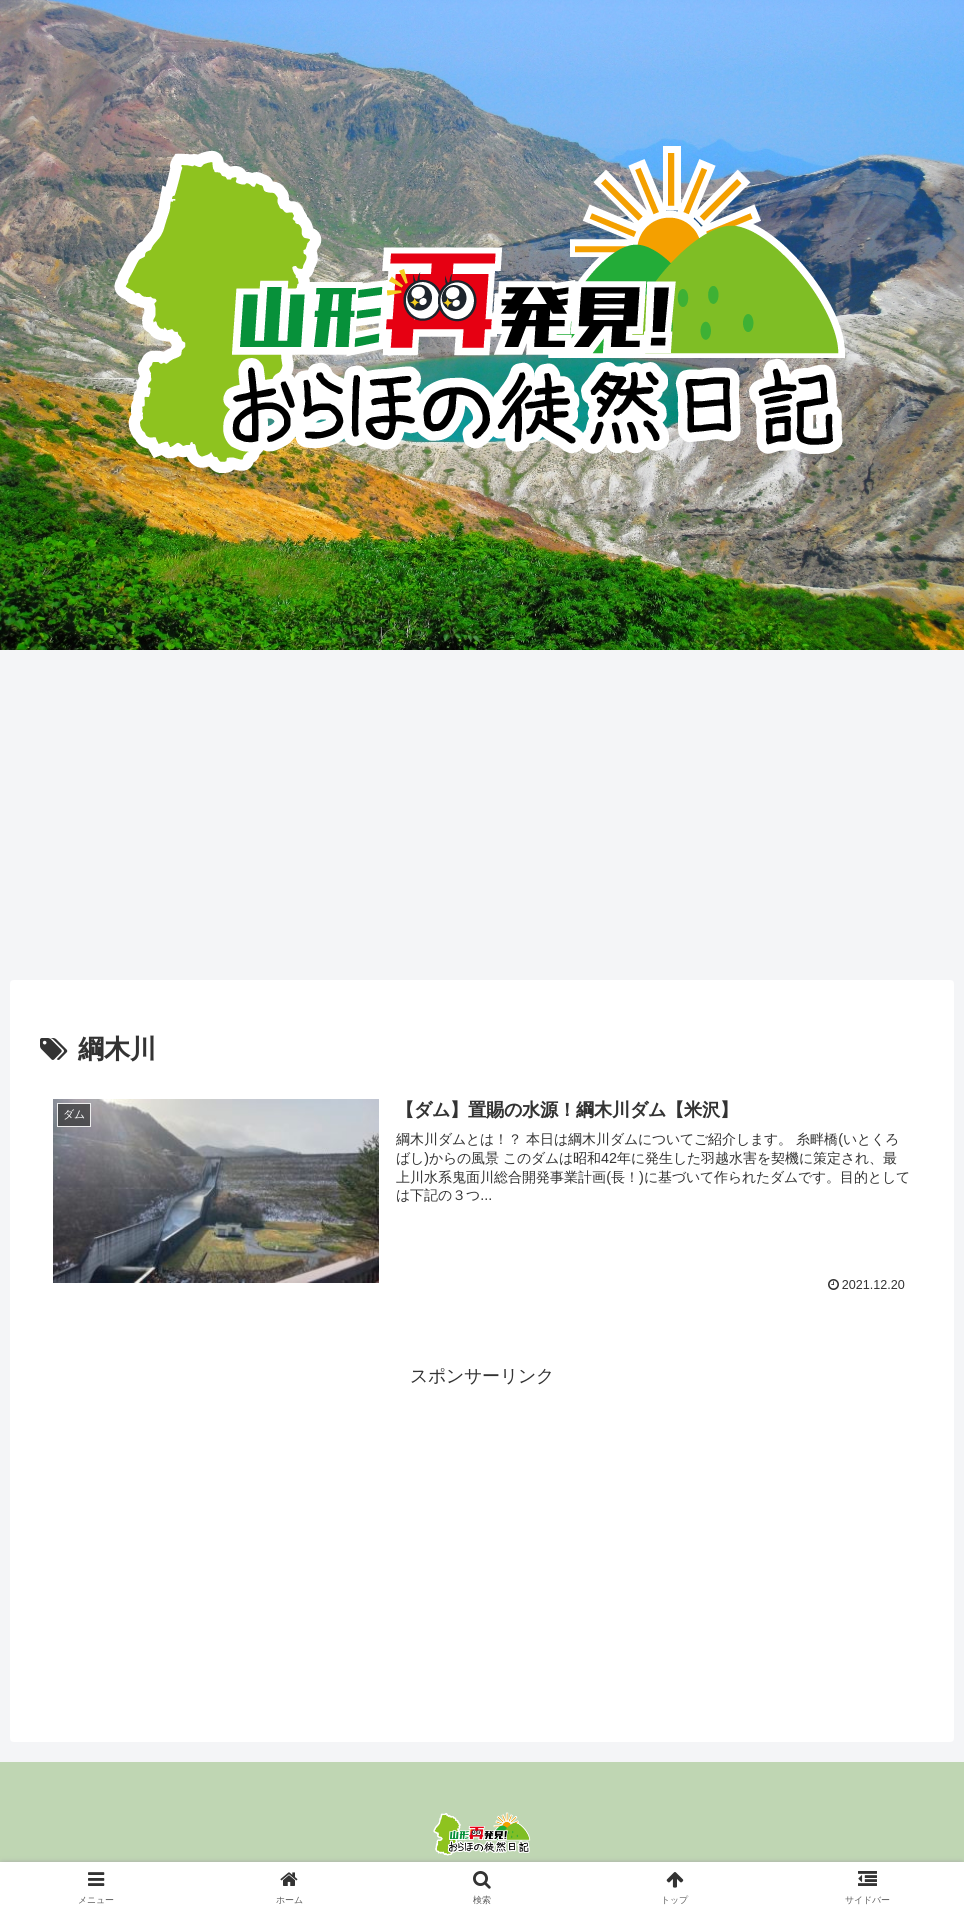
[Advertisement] (482, 808)
